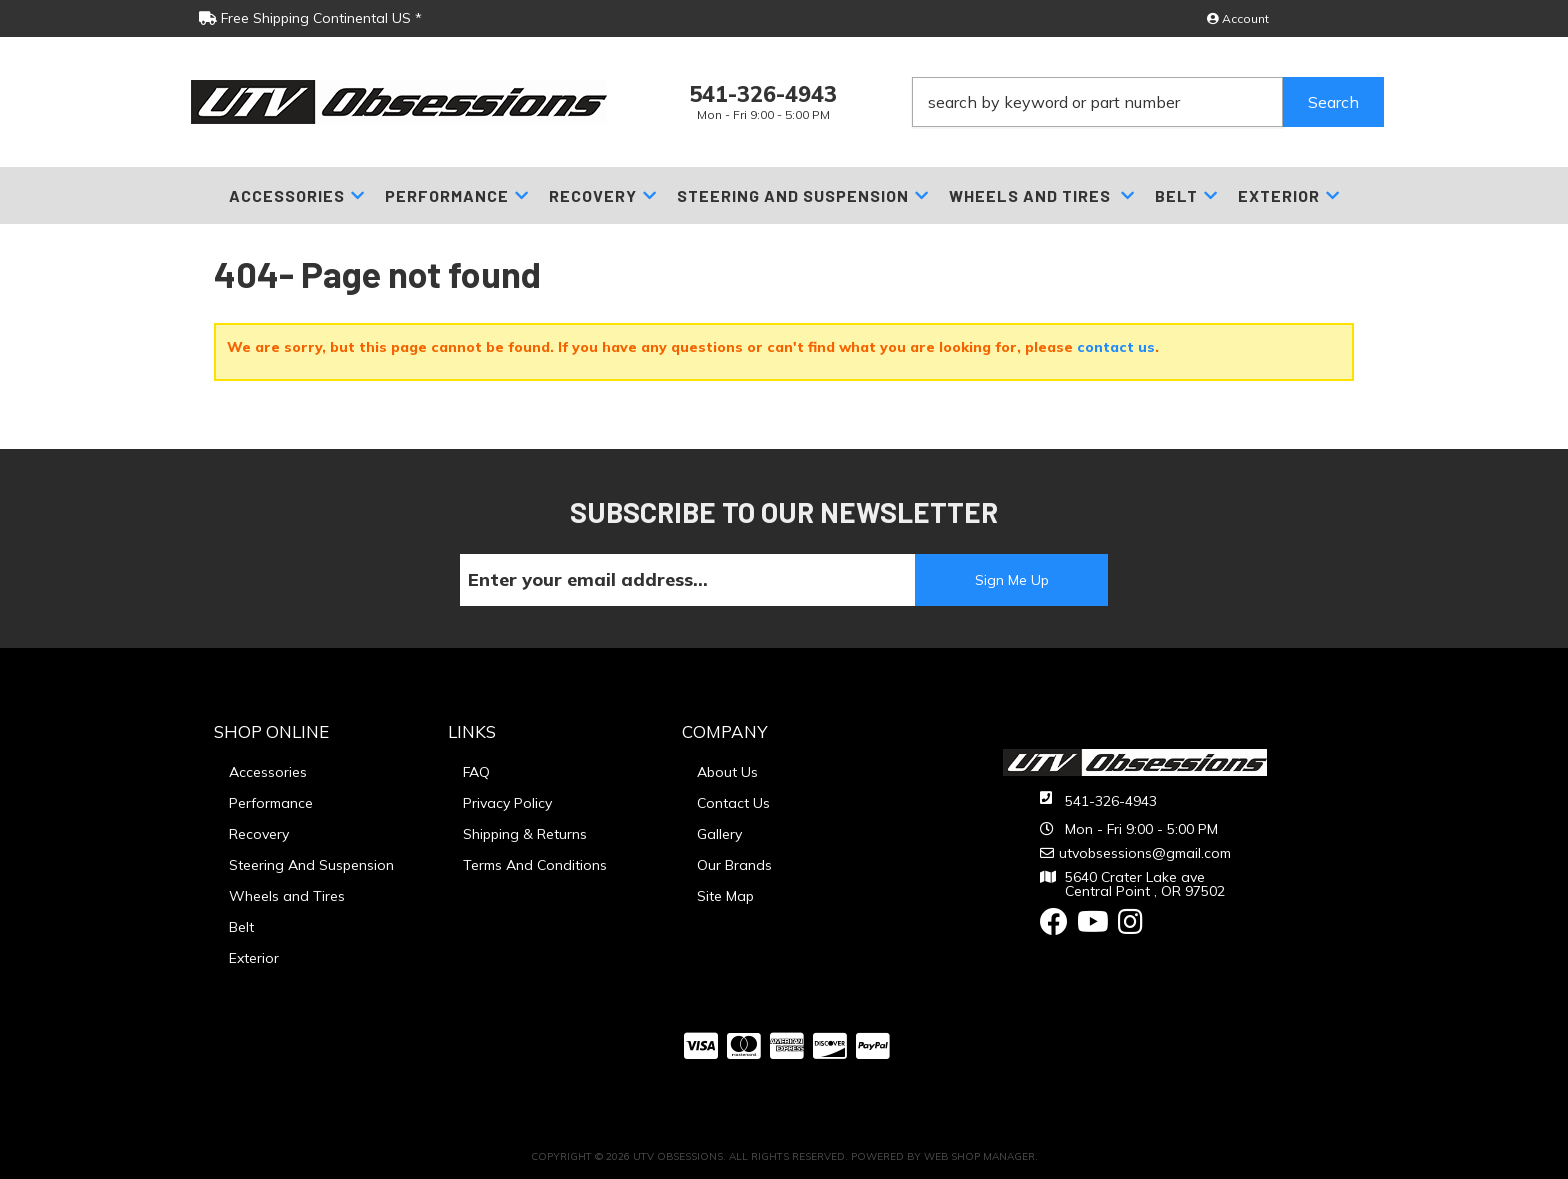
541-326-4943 (1111, 801)
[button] (1148, 102)
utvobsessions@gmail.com (1145, 853)
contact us (1116, 347)
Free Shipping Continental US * (310, 18)
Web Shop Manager (979, 1156)
